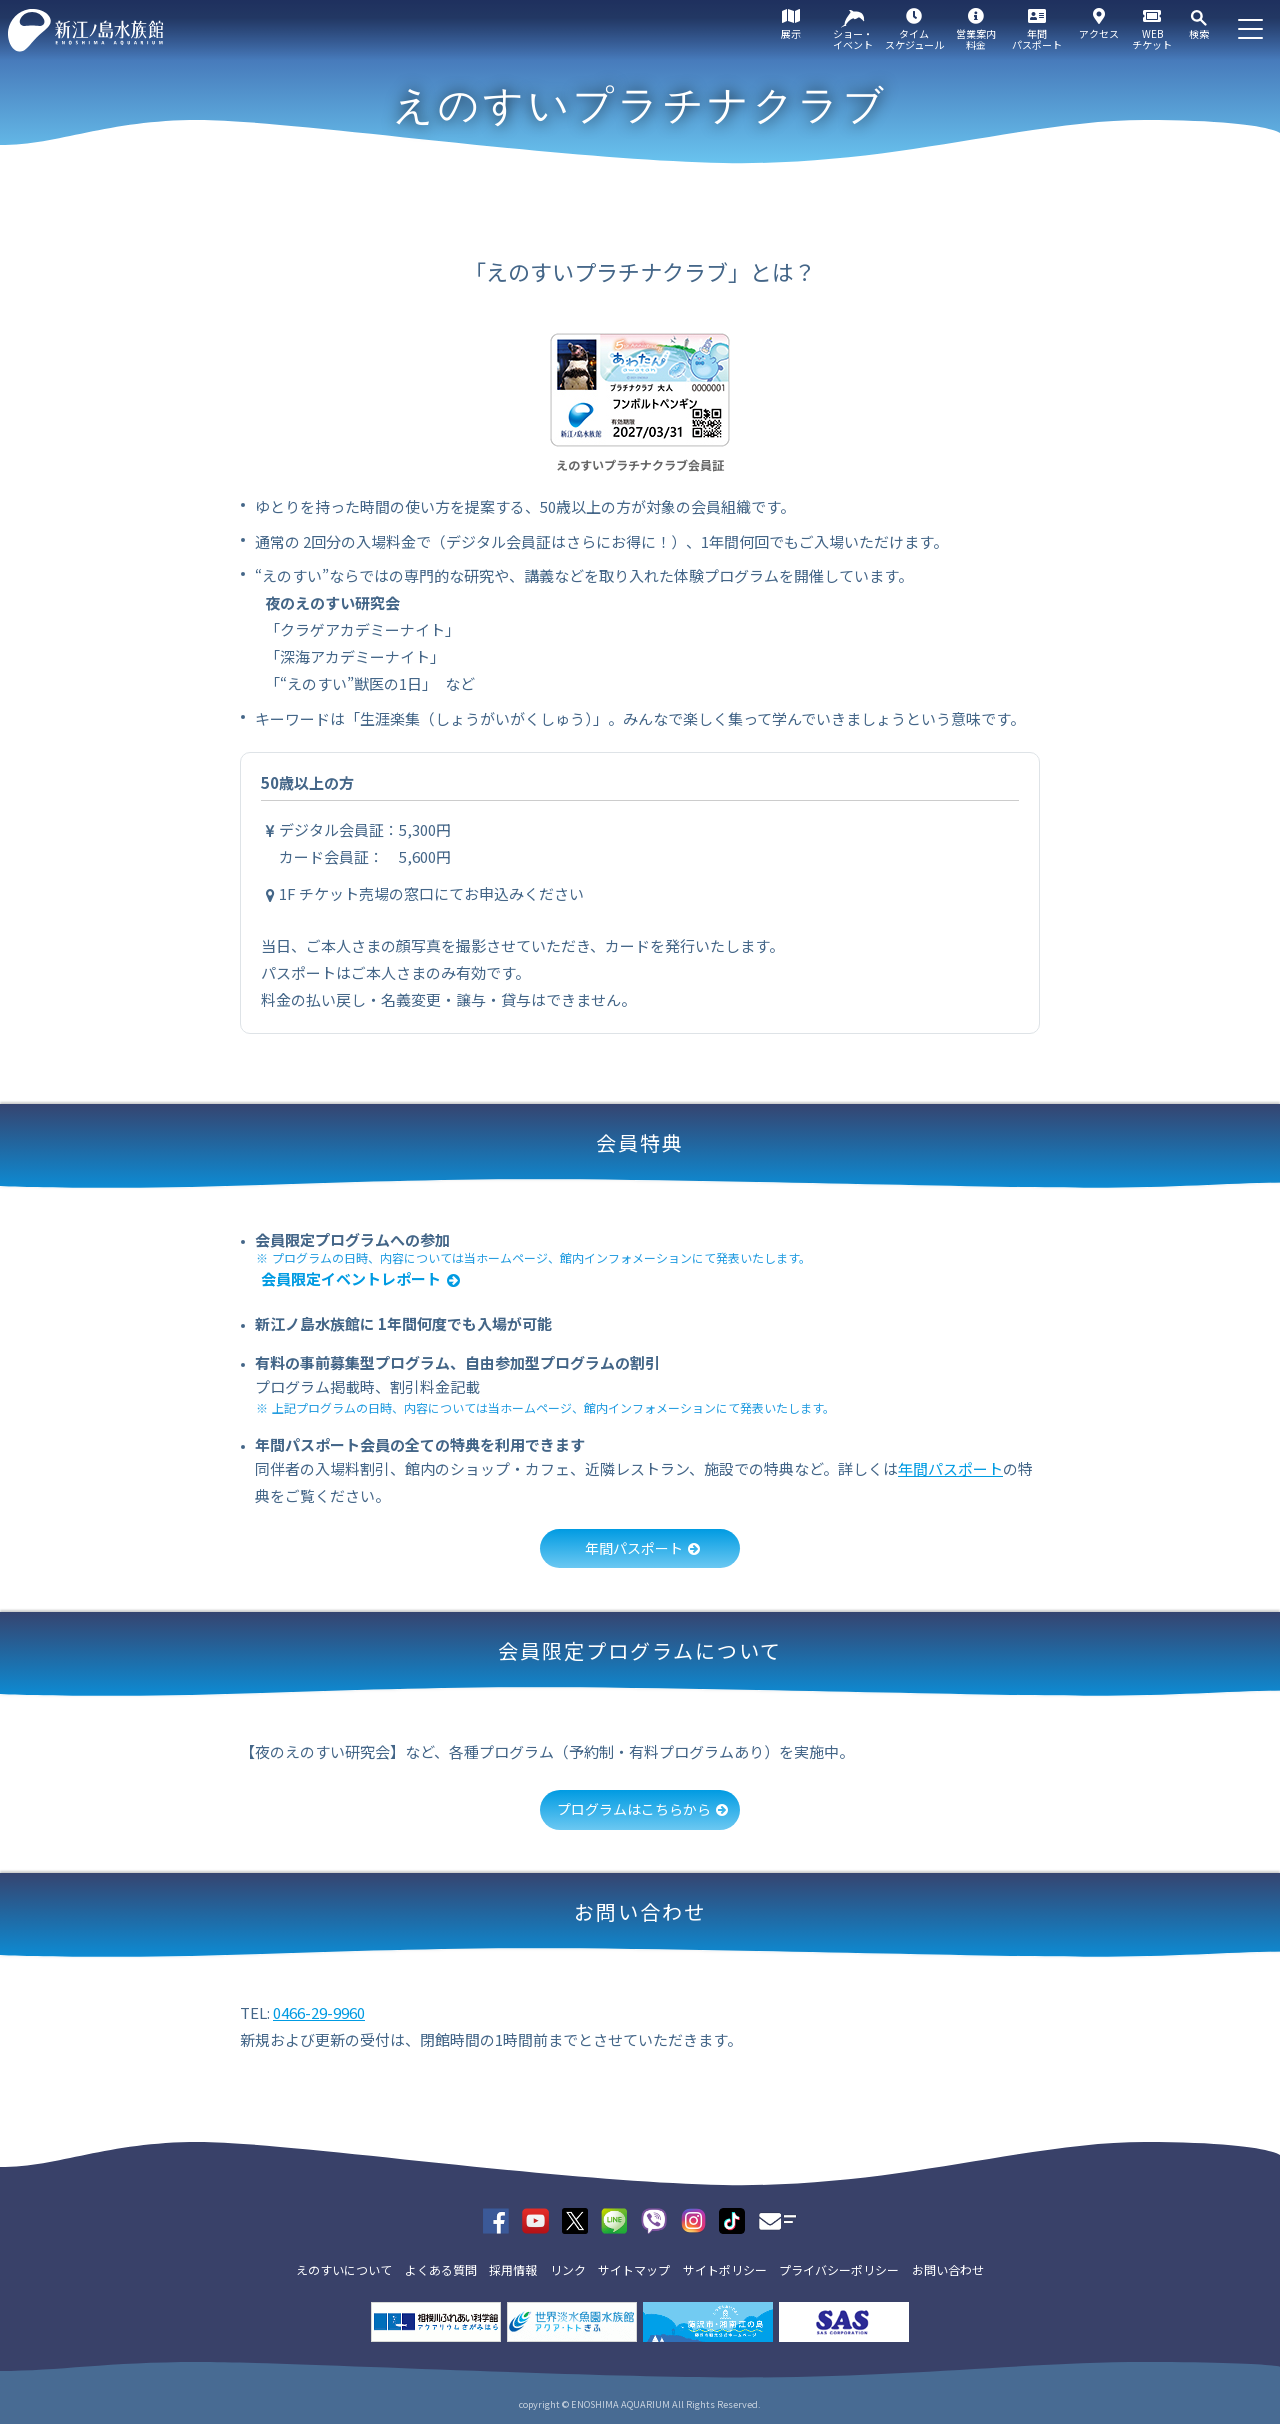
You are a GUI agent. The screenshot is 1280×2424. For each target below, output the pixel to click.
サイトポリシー (725, 2269)
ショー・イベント (853, 39)
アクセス (1099, 33)
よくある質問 (441, 2269)
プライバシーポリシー (839, 2269)
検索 (1199, 33)
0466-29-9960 (319, 2012)
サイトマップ (634, 2269)
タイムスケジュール (914, 39)
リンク (568, 2269)
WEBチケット (1152, 39)
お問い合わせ (948, 2269)
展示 (791, 33)
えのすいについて (344, 2269)
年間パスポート (1037, 39)
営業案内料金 (976, 39)
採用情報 (513, 2269)
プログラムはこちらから (634, 1809)
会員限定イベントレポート (351, 1278)
